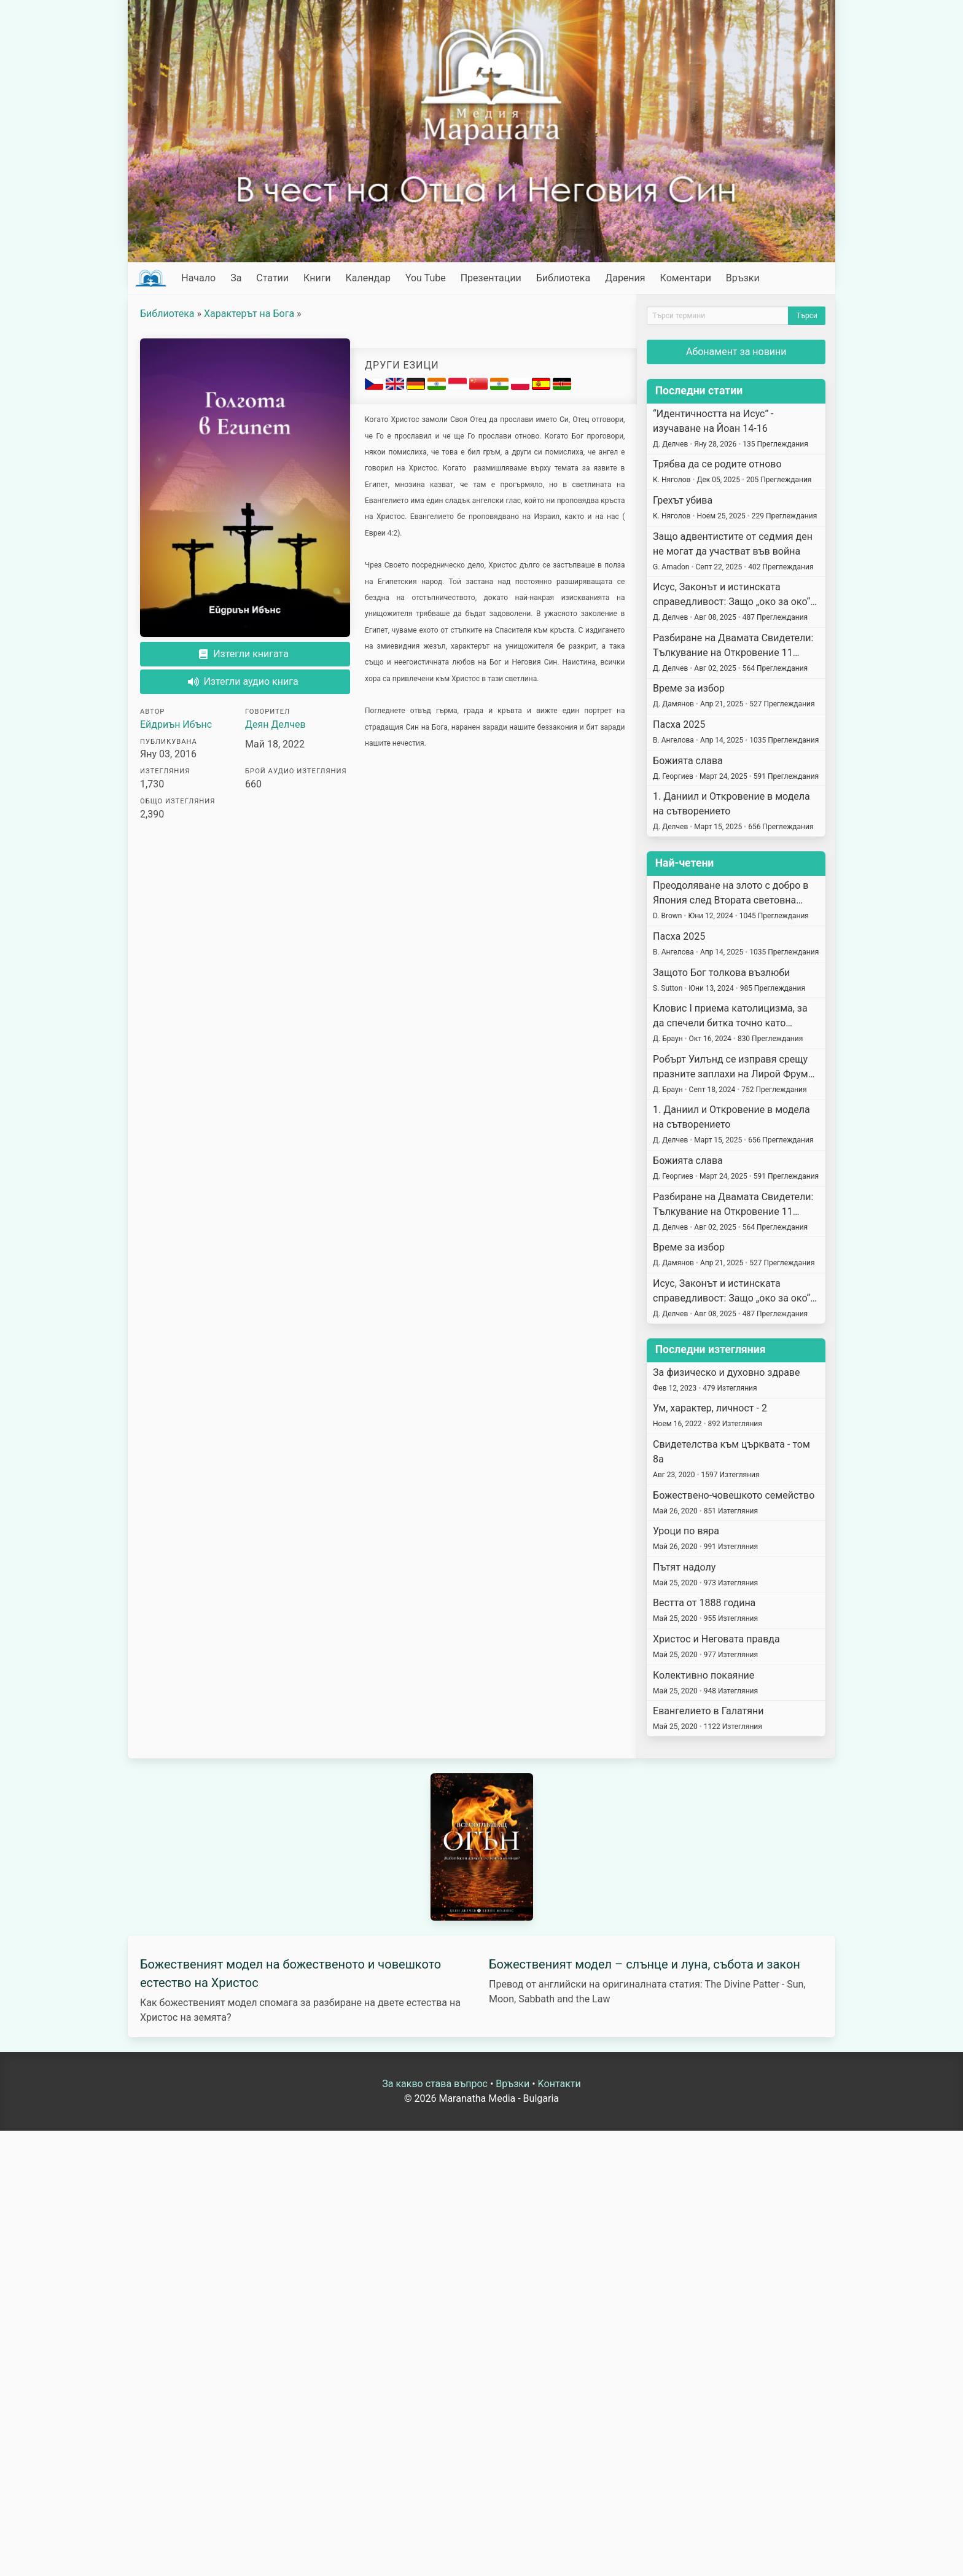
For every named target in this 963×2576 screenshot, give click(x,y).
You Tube (425, 278)
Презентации (491, 278)
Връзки (743, 278)
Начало (198, 278)
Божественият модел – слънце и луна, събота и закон (644, 1964)
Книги (317, 278)
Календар (368, 278)
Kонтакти (559, 2084)
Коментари (685, 278)
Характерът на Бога (249, 313)
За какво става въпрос (435, 2084)
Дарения (625, 278)
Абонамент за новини (736, 351)
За (235, 278)
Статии (272, 278)
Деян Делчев (275, 724)
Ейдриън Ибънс (176, 724)
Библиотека (563, 278)
